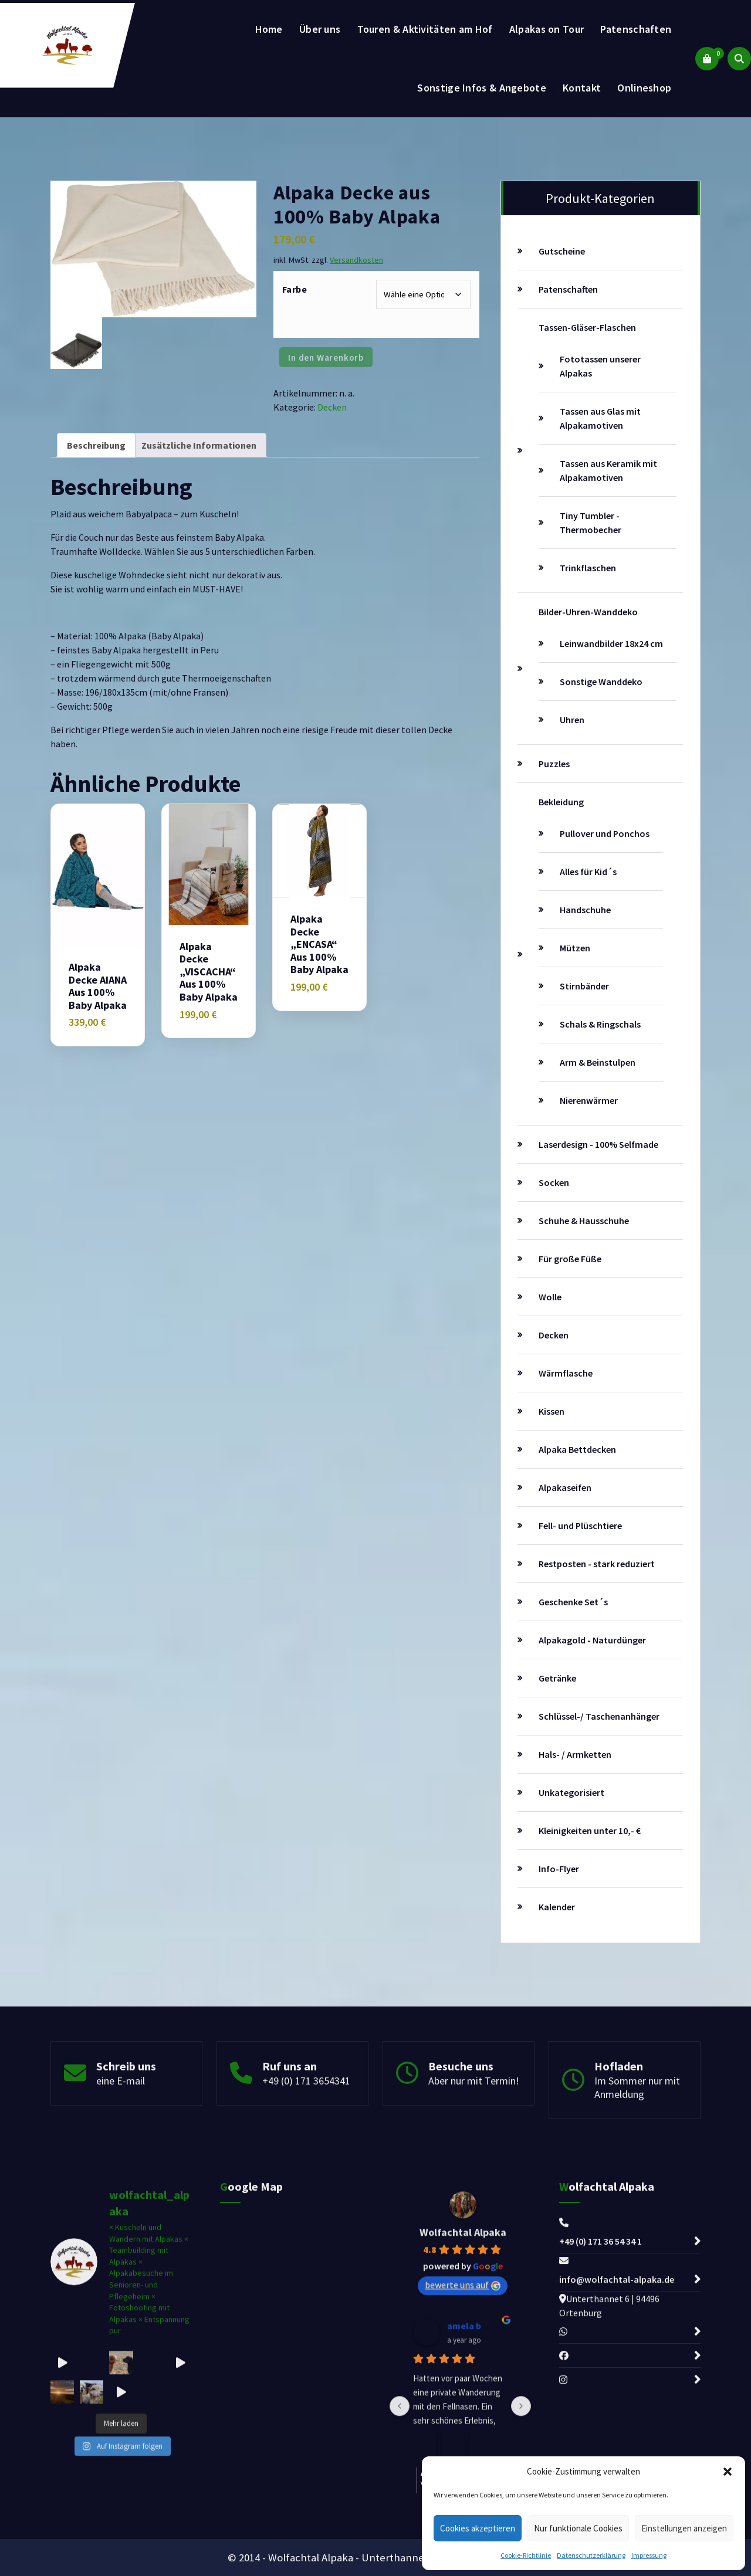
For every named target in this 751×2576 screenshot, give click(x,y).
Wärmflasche (566, 1373)
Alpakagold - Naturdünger (592, 1640)
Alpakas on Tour (546, 29)
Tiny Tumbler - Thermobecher (590, 522)
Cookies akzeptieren (477, 2528)
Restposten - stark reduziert (597, 1564)
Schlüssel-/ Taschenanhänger (599, 1716)
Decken (332, 407)
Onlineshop (644, 87)
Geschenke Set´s (573, 1602)
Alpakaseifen (565, 1487)
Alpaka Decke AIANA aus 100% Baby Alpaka (98, 986)
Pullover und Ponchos (604, 833)
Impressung (649, 2555)
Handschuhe (585, 910)
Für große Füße (570, 1259)
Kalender (557, 1907)
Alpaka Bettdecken (577, 1449)
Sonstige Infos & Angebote (481, 87)
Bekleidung (561, 802)
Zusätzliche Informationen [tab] (198, 445)
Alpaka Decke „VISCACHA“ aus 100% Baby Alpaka (209, 972)
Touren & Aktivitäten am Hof (425, 29)
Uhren (572, 720)
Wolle (550, 1297)
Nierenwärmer (589, 1100)
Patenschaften (635, 29)
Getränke (557, 1678)
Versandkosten (356, 260)
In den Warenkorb (326, 357)
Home (269, 29)
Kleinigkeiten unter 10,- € (590, 1830)
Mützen (575, 948)
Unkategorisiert (571, 1792)
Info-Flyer (559, 1869)
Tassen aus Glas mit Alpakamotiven (600, 418)
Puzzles (554, 764)
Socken (554, 1182)
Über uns (319, 29)
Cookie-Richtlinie (525, 2555)
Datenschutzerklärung (591, 2555)
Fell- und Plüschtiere (580, 1525)
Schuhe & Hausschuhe (584, 1220)
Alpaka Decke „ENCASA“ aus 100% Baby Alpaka (319, 944)
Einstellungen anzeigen (684, 2528)
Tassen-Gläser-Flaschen (587, 327)
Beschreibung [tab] (96, 445)
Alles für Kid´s (588, 871)
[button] (727, 2471)
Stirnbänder (584, 986)
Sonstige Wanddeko (601, 681)
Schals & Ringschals (600, 1024)
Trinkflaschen (588, 568)
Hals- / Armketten (575, 1754)
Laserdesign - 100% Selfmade (598, 1144)
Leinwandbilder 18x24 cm (611, 643)
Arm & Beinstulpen (597, 1062)
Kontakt (582, 87)
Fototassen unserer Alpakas (600, 366)
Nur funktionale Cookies (578, 2528)
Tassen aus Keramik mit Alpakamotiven (608, 470)
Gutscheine (562, 251)
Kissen (551, 1411)
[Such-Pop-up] (739, 58)
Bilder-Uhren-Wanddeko (588, 612)
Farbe (294, 289)
